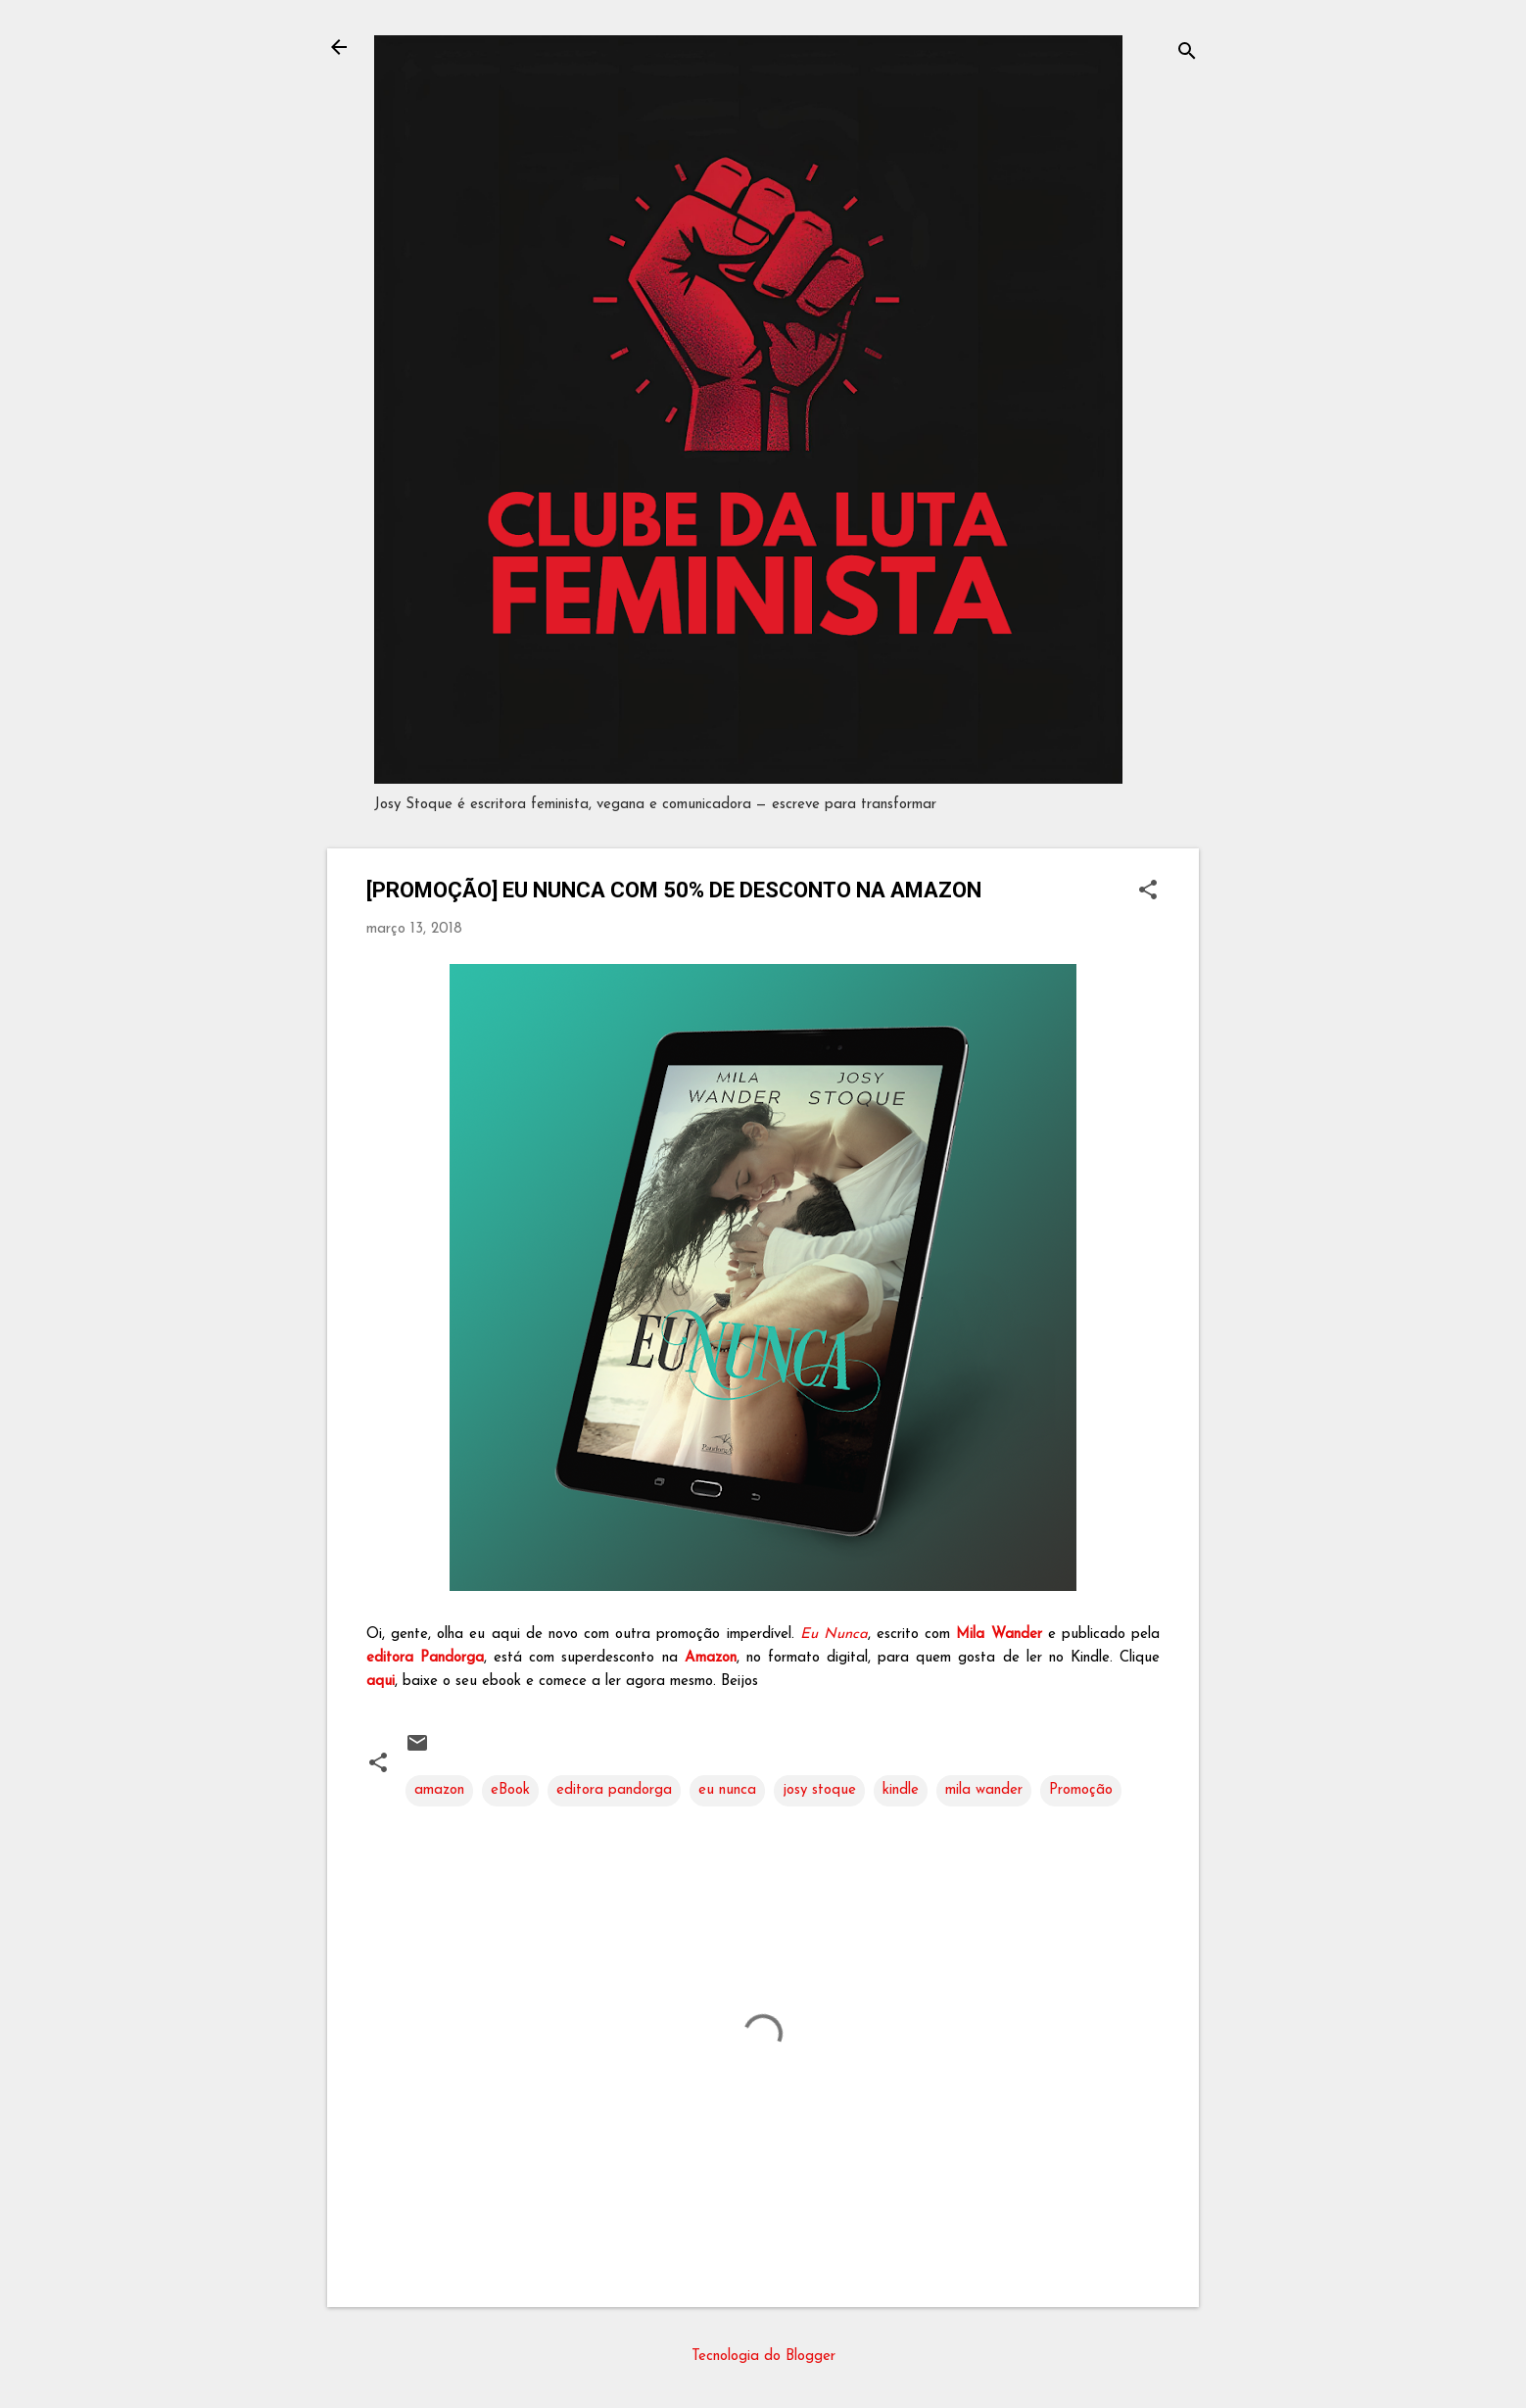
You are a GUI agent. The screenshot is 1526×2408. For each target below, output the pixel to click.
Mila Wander (998, 1634)
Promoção (1081, 1790)
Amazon (711, 1658)
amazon (439, 1790)
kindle (900, 1790)
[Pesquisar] (1187, 53)
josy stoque (819, 1790)
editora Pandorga (425, 1658)
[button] (1148, 892)
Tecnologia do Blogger (763, 2356)
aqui (380, 1681)
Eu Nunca (834, 1634)
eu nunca (727, 1790)
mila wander (984, 1790)
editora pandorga (614, 1790)
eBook (510, 1790)
